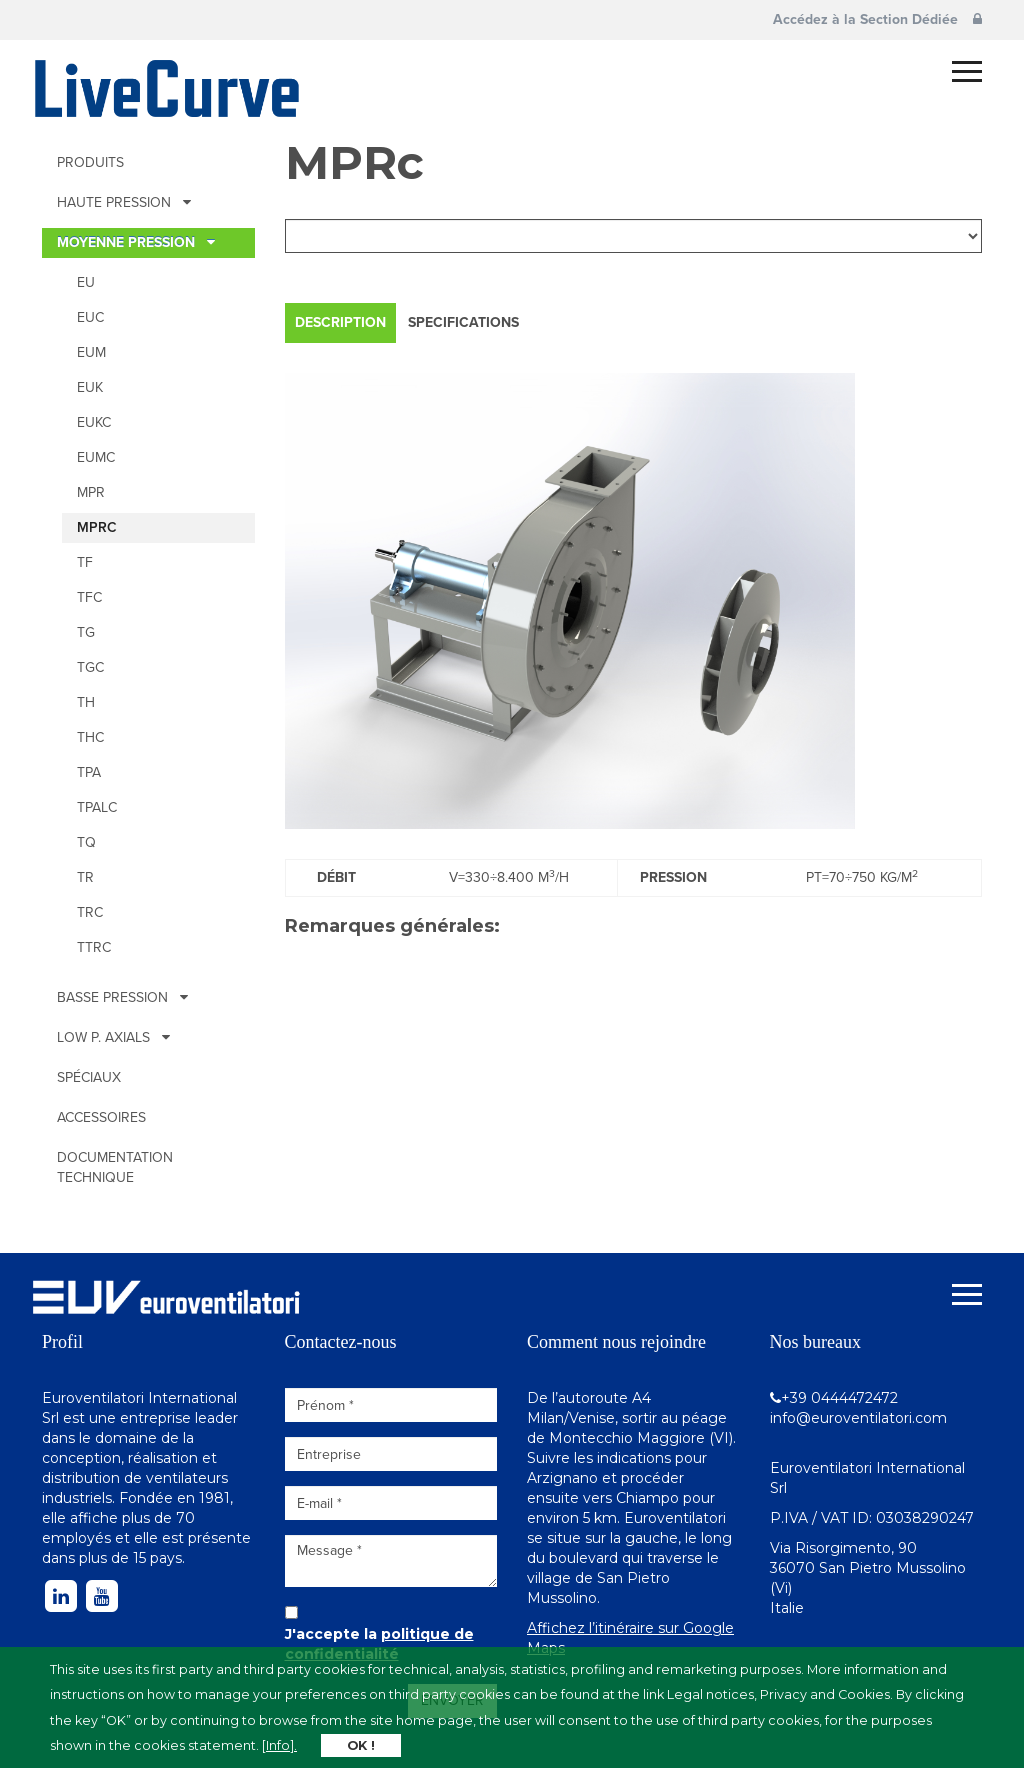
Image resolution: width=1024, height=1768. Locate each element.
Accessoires (101, 1117)
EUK (90, 387)
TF (85, 562)
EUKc (94, 422)
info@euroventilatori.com (858, 1418)
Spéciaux (89, 1077)
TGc (90, 667)
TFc (89, 597)
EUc (90, 317)
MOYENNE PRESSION (136, 242)
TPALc (97, 807)
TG (86, 632)
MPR (91, 492)
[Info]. (279, 1745)
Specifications (463, 322)
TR (85, 877)
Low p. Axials (113, 1037)
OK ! (361, 1745)
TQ (86, 842)
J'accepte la (379, 1644)
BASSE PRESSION (122, 997)
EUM (91, 352)
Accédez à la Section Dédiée (877, 19)
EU (86, 282)
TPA (89, 772)
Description (340, 322)
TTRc (94, 947)
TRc (90, 912)
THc (90, 737)
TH (86, 702)
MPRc (97, 527)
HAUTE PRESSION (124, 202)
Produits (90, 162)
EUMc (96, 457)
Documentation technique (115, 1167)
